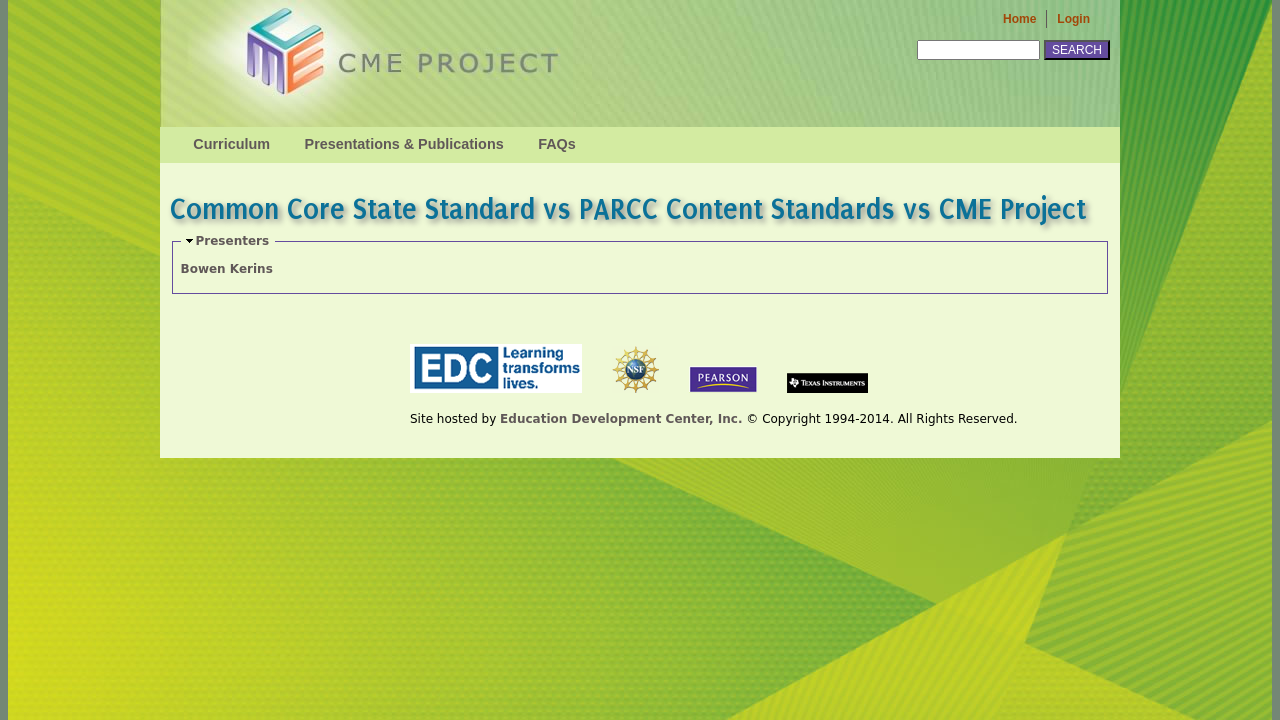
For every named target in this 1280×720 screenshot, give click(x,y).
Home (1019, 19)
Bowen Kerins (227, 269)
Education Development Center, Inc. (621, 419)
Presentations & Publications (404, 144)
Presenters (233, 241)
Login (1073, 19)
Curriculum (231, 144)
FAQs (557, 144)
